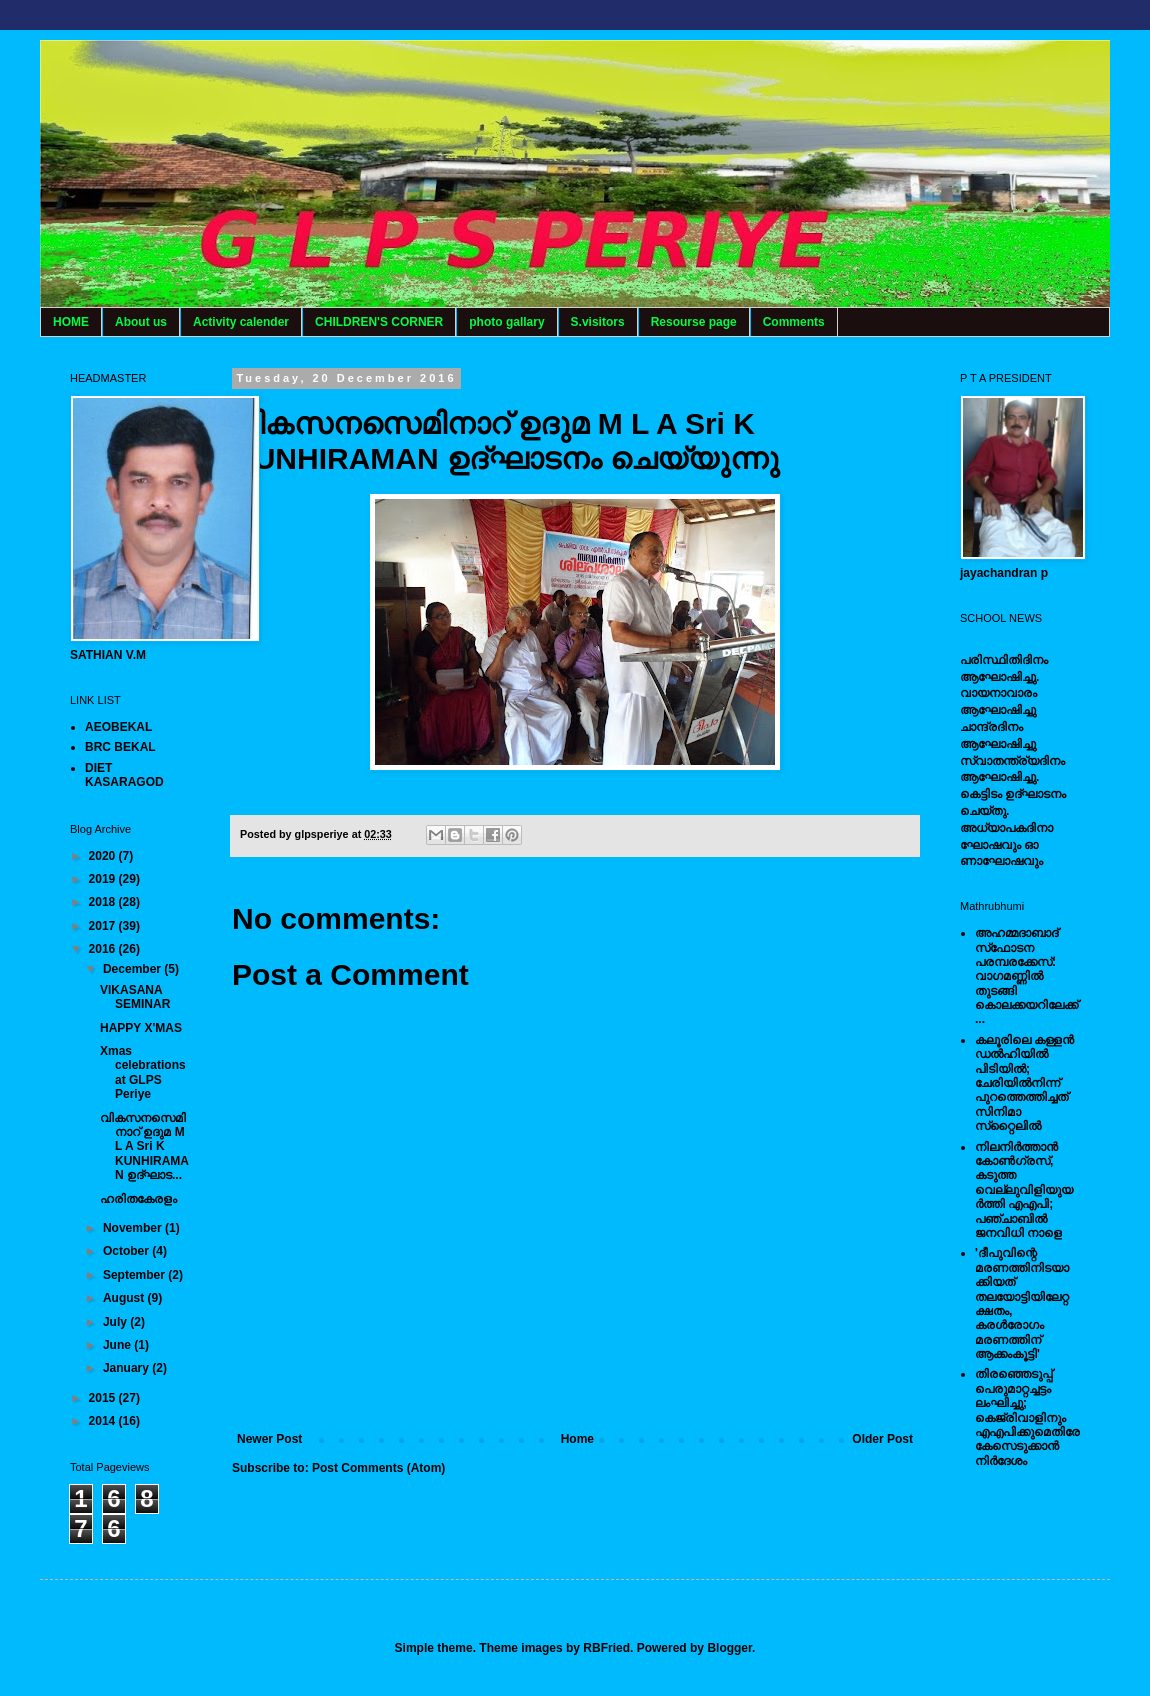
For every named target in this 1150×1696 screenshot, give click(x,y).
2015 (104, 1398)
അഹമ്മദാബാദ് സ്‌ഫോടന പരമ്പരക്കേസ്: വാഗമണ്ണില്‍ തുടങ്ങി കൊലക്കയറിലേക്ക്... (1026, 976)
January (127, 1368)
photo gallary (506, 322)
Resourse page (694, 322)
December (133, 969)
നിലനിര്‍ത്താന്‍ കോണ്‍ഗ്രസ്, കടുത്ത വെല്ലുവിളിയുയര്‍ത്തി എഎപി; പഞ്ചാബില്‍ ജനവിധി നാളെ (1024, 1190)
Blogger (729, 1648)
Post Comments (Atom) (378, 1468)
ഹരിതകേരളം (138, 1199)
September (135, 1275)
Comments (794, 322)
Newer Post (269, 1439)
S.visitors (598, 322)
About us (141, 322)
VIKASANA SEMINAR (135, 997)
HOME (71, 322)
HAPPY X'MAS (141, 1028)
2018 (104, 902)
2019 (104, 879)
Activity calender (241, 322)
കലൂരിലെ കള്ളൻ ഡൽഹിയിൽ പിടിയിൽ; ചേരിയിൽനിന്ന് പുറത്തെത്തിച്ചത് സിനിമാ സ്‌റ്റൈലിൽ (1024, 1083)
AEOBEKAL (118, 727)
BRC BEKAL (120, 747)
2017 (104, 926)
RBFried (606, 1648)
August (125, 1298)
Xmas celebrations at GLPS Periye (143, 1072)
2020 (104, 856)
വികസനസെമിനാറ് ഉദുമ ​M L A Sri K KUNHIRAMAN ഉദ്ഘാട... (144, 1147)
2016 (104, 949)
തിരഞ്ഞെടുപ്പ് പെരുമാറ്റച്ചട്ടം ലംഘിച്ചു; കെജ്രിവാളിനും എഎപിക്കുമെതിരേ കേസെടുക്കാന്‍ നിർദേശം (1027, 1417)
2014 (104, 1421)
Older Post (882, 1439)
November (134, 1228)
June (118, 1345)
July (116, 1322)
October (127, 1251)
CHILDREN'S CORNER (379, 322)
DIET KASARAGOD (124, 775)
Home (577, 1439)
